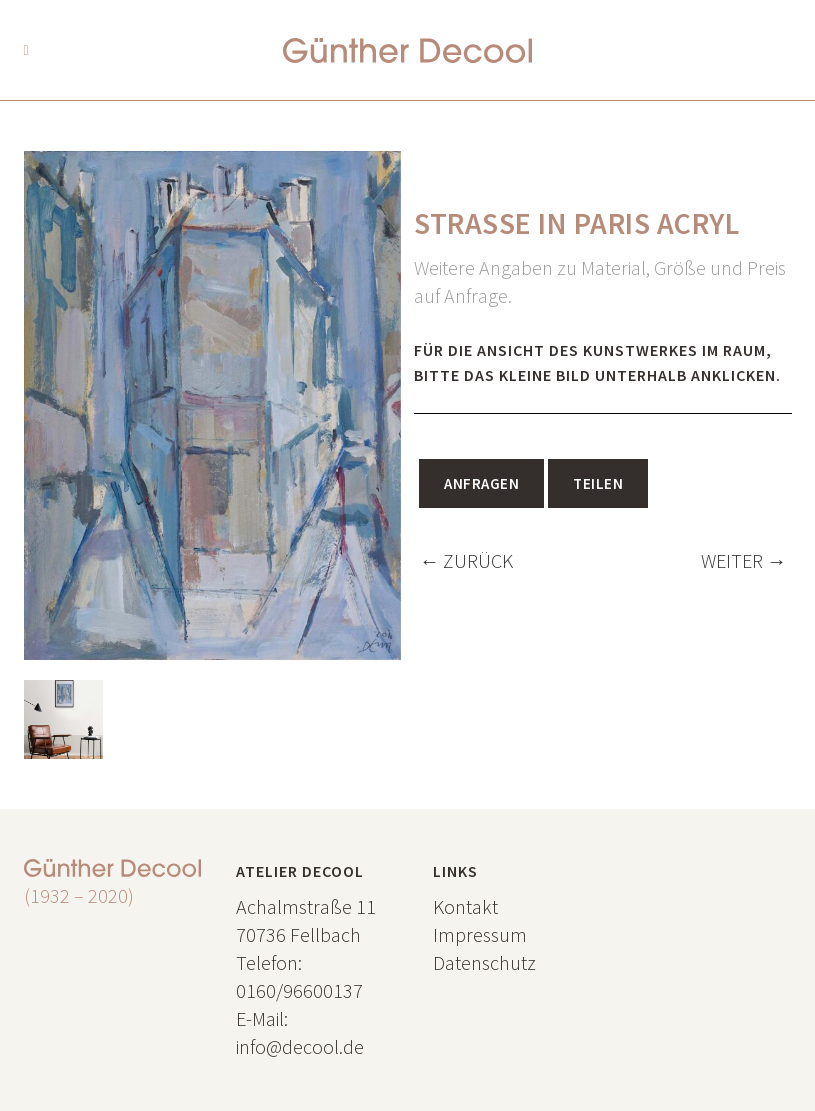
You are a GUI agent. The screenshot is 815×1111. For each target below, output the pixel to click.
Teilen (598, 483)
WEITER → (744, 560)
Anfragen (481, 483)
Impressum (480, 934)
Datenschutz (484, 962)
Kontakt (465, 906)
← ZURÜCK (466, 560)
